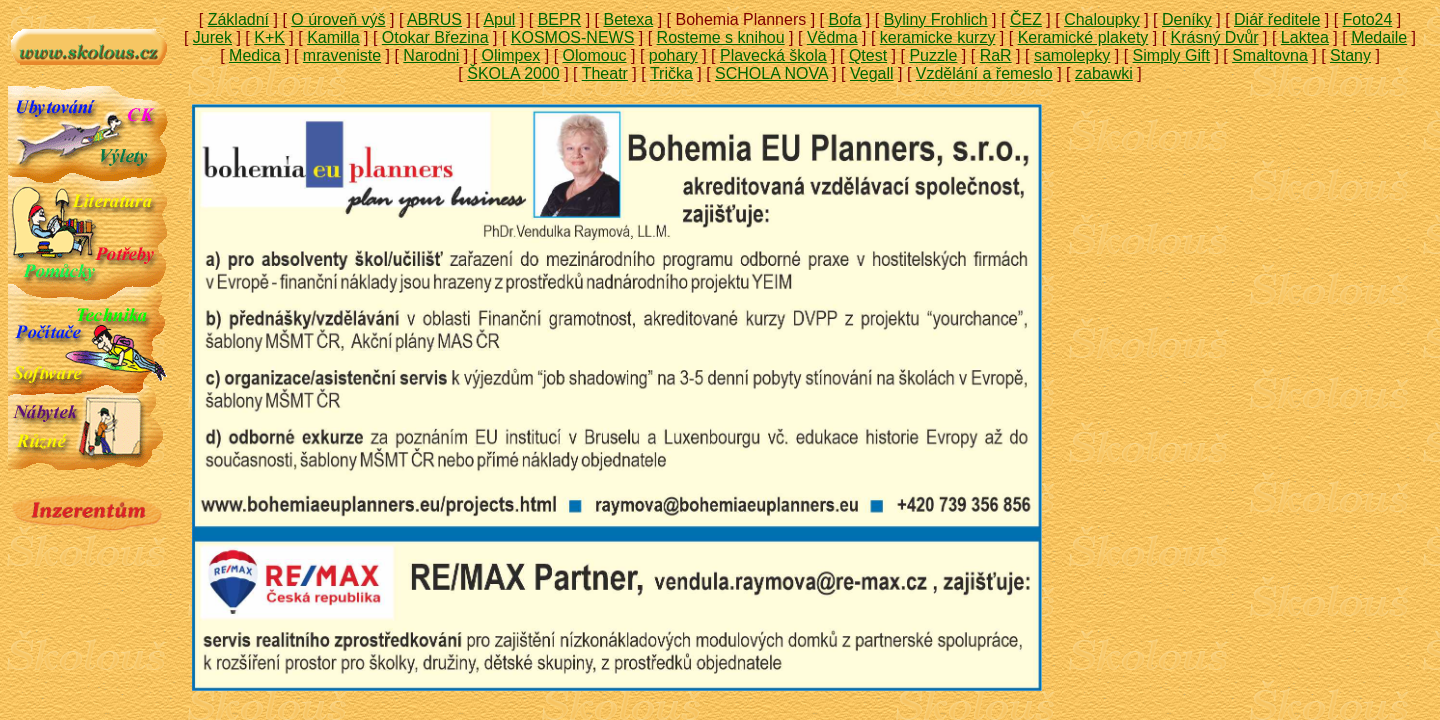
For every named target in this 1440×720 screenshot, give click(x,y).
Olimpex (511, 55)
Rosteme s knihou (721, 37)
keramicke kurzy (938, 37)
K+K (269, 37)
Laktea (1305, 37)
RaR (996, 55)
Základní (238, 19)
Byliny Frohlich (936, 19)
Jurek (212, 37)
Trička (671, 73)
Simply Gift (1171, 55)
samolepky (1072, 55)
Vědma (832, 37)
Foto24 (1368, 19)
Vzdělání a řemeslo (984, 73)
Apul (499, 19)
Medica (255, 55)
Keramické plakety (1083, 37)
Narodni (431, 55)
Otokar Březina (435, 37)
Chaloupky (1102, 19)
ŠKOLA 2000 (513, 73)
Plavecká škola (773, 55)
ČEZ (1026, 19)
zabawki (1104, 73)
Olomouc (595, 55)
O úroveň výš (338, 19)
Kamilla (333, 37)
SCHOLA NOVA (771, 73)
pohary (673, 55)
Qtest (868, 55)
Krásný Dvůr (1215, 37)
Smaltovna (1270, 55)
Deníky (1187, 19)
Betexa (628, 19)
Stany (1350, 55)
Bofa (844, 19)
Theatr (605, 73)
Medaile (1379, 37)
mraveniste (342, 55)
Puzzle (933, 55)
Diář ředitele (1277, 19)
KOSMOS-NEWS (573, 37)
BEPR (560, 19)
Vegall (872, 73)
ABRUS (434, 19)
